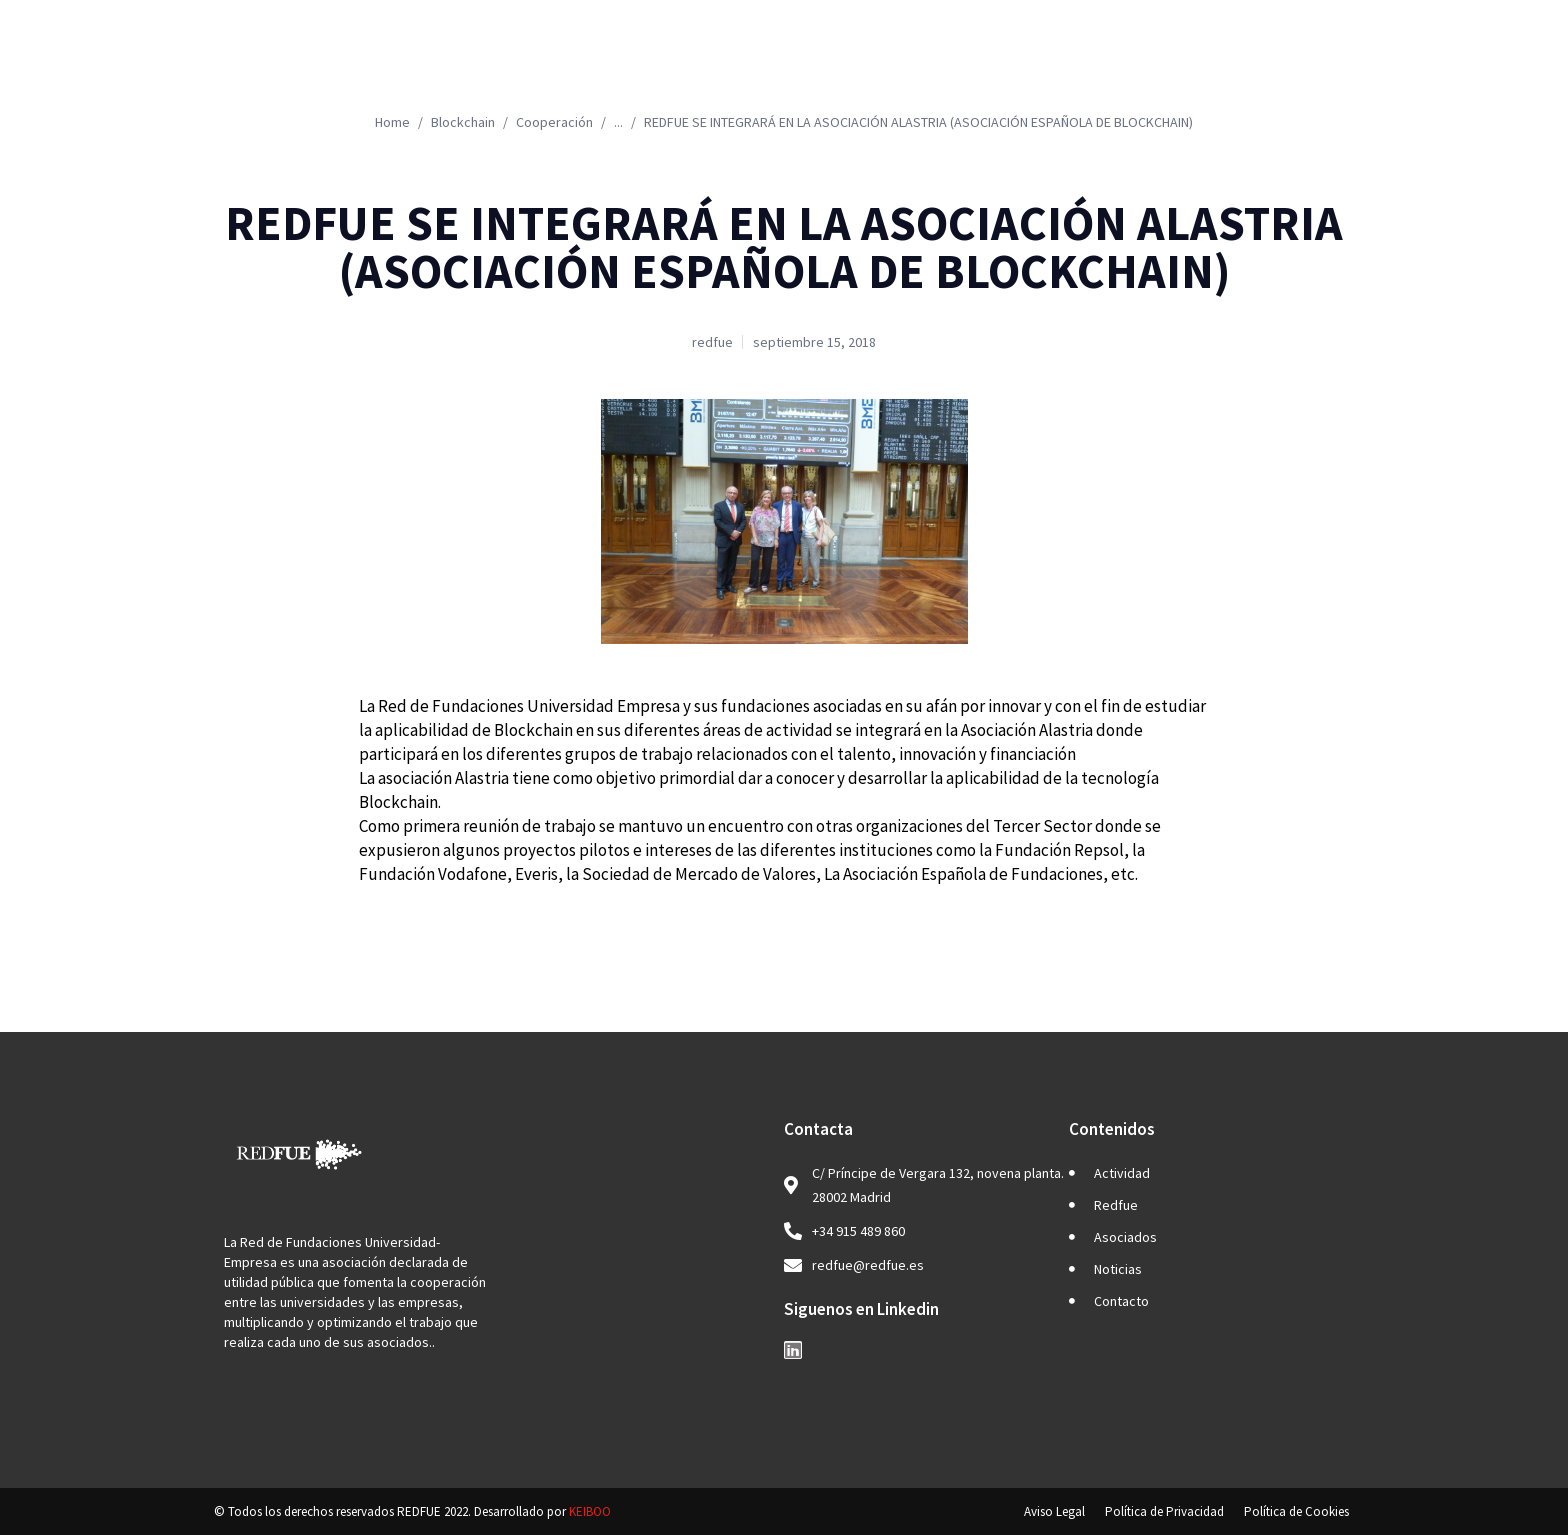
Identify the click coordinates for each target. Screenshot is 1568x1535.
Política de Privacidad (1164, 1511)
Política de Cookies (1296, 1511)
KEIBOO (590, 1511)
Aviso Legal (1054, 1511)
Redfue (887, 65)
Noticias (1160, 65)
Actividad (753, 65)
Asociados (1022, 65)
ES (1388, 65)
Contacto (1286, 65)
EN (1465, 65)
